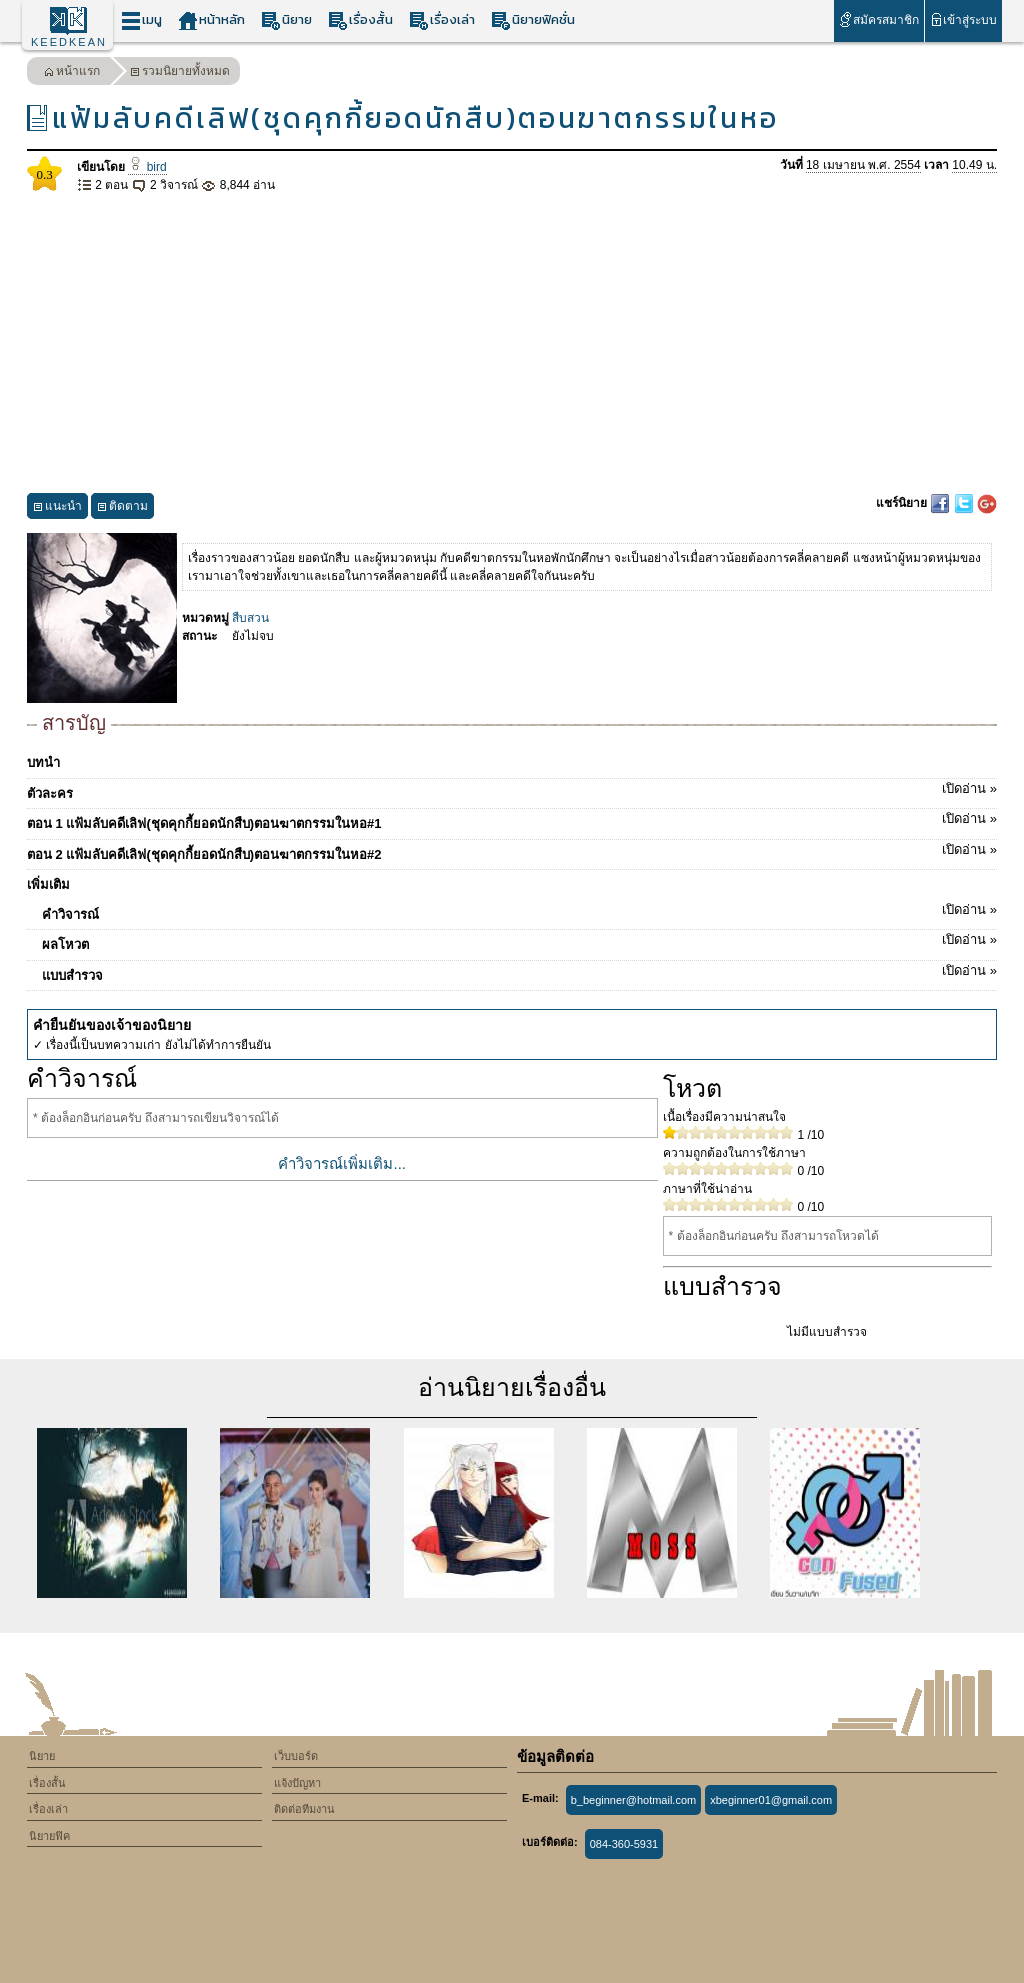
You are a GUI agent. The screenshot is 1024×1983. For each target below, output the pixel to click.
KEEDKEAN (69, 42)
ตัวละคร (512, 790)
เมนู (141, 20)
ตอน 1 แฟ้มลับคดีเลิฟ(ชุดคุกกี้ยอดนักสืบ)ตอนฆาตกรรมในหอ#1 (512, 820)
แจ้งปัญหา (297, 1783)
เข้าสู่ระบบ (963, 19)
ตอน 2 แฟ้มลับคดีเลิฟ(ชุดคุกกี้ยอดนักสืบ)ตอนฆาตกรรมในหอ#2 (512, 851)
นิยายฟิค (49, 1836)
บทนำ (43, 762)
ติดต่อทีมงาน (304, 1809)
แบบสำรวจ (519, 972)
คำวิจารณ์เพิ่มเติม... (342, 1163)
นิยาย (286, 20)
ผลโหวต (519, 941)
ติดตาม (122, 508)
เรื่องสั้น (360, 20)
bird (147, 167)
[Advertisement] (512, 344)
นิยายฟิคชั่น (533, 20)
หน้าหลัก (211, 20)
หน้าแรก (72, 73)
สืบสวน (250, 618)
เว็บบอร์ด (296, 1756)
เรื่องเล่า (442, 20)
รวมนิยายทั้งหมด (180, 73)
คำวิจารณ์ (519, 911)
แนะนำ (57, 508)
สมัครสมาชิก (878, 19)
